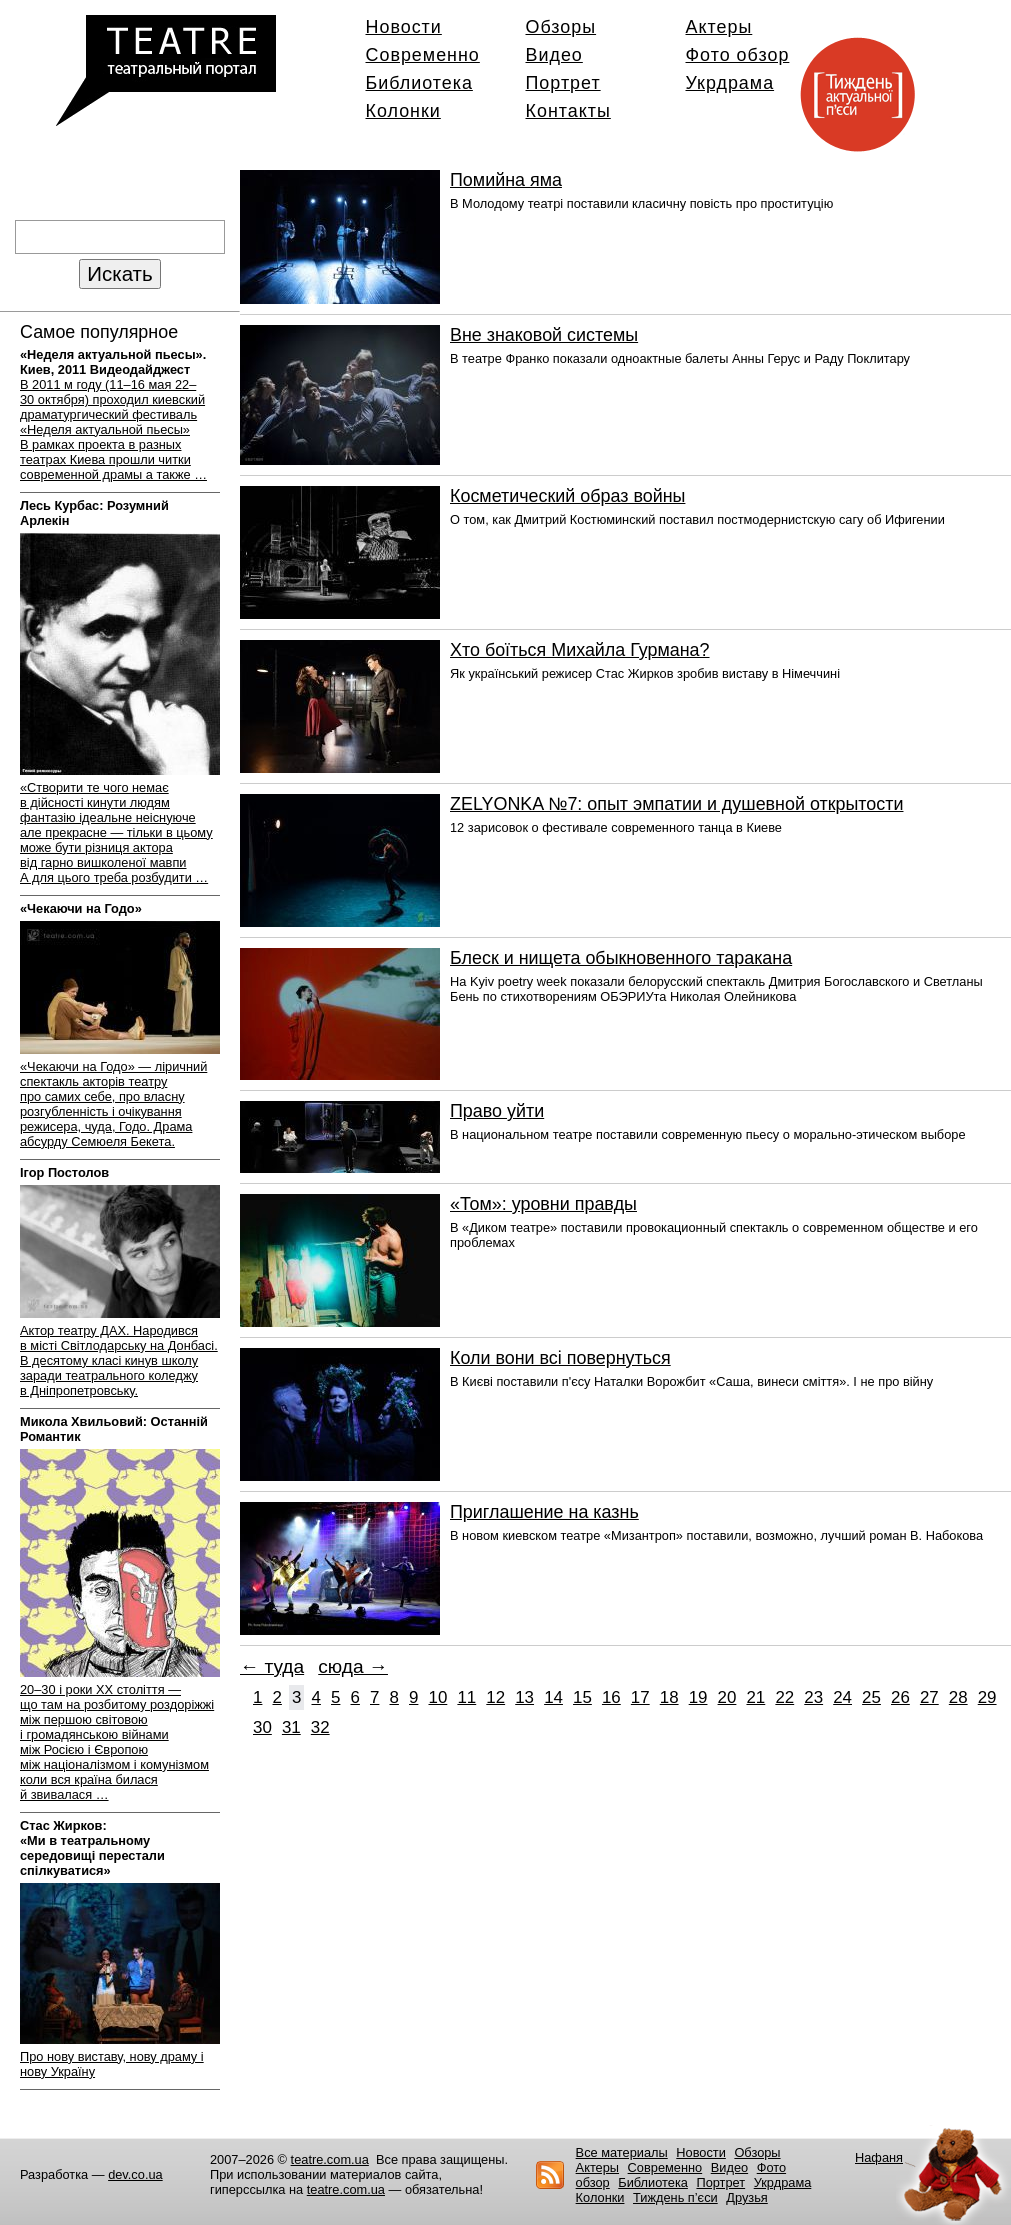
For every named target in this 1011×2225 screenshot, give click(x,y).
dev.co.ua (135, 2174)
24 (842, 1697)
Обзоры (561, 27)
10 (438, 1697)
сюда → (353, 1666)
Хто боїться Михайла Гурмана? (580, 650)
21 (755, 1697)
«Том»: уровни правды (543, 1204)
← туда (272, 1666)
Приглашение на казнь (544, 1512)
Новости (404, 27)
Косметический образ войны (567, 496)
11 (466, 1697)
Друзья (747, 2197)
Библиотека (419, 83)
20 (727, 1697)
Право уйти (497, 1111)
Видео (554, 55)
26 (900, 1697)
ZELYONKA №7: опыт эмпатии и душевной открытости (676, 804)
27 (929, 1697)
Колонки (403, 111)
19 (698, 1697)
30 (262, 1727)
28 (958, 1697)
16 (611, 1697)
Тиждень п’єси (675, 2197)
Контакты (568, 111)
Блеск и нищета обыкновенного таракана (621, 958)
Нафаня (879, 2157)
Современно (423, 55)
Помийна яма (506, 180)
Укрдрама (730, 83)
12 (495, 1697)
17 (640, 1697)
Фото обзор (738, 55)
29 (987, 1697)
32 (320, 1727)
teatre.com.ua (330, 2159)
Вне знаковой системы (544, 335)
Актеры (719, 27)
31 (291, 1727)
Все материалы (622, 2152)
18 (669, 1697)
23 (813, 1697)
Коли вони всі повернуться (560, 1358)
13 (524, 1697)
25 (871, 1697)
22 (784, 1697)
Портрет (563, 83)
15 (582, 1697)
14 (553, 1697)
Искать (119, 273)
